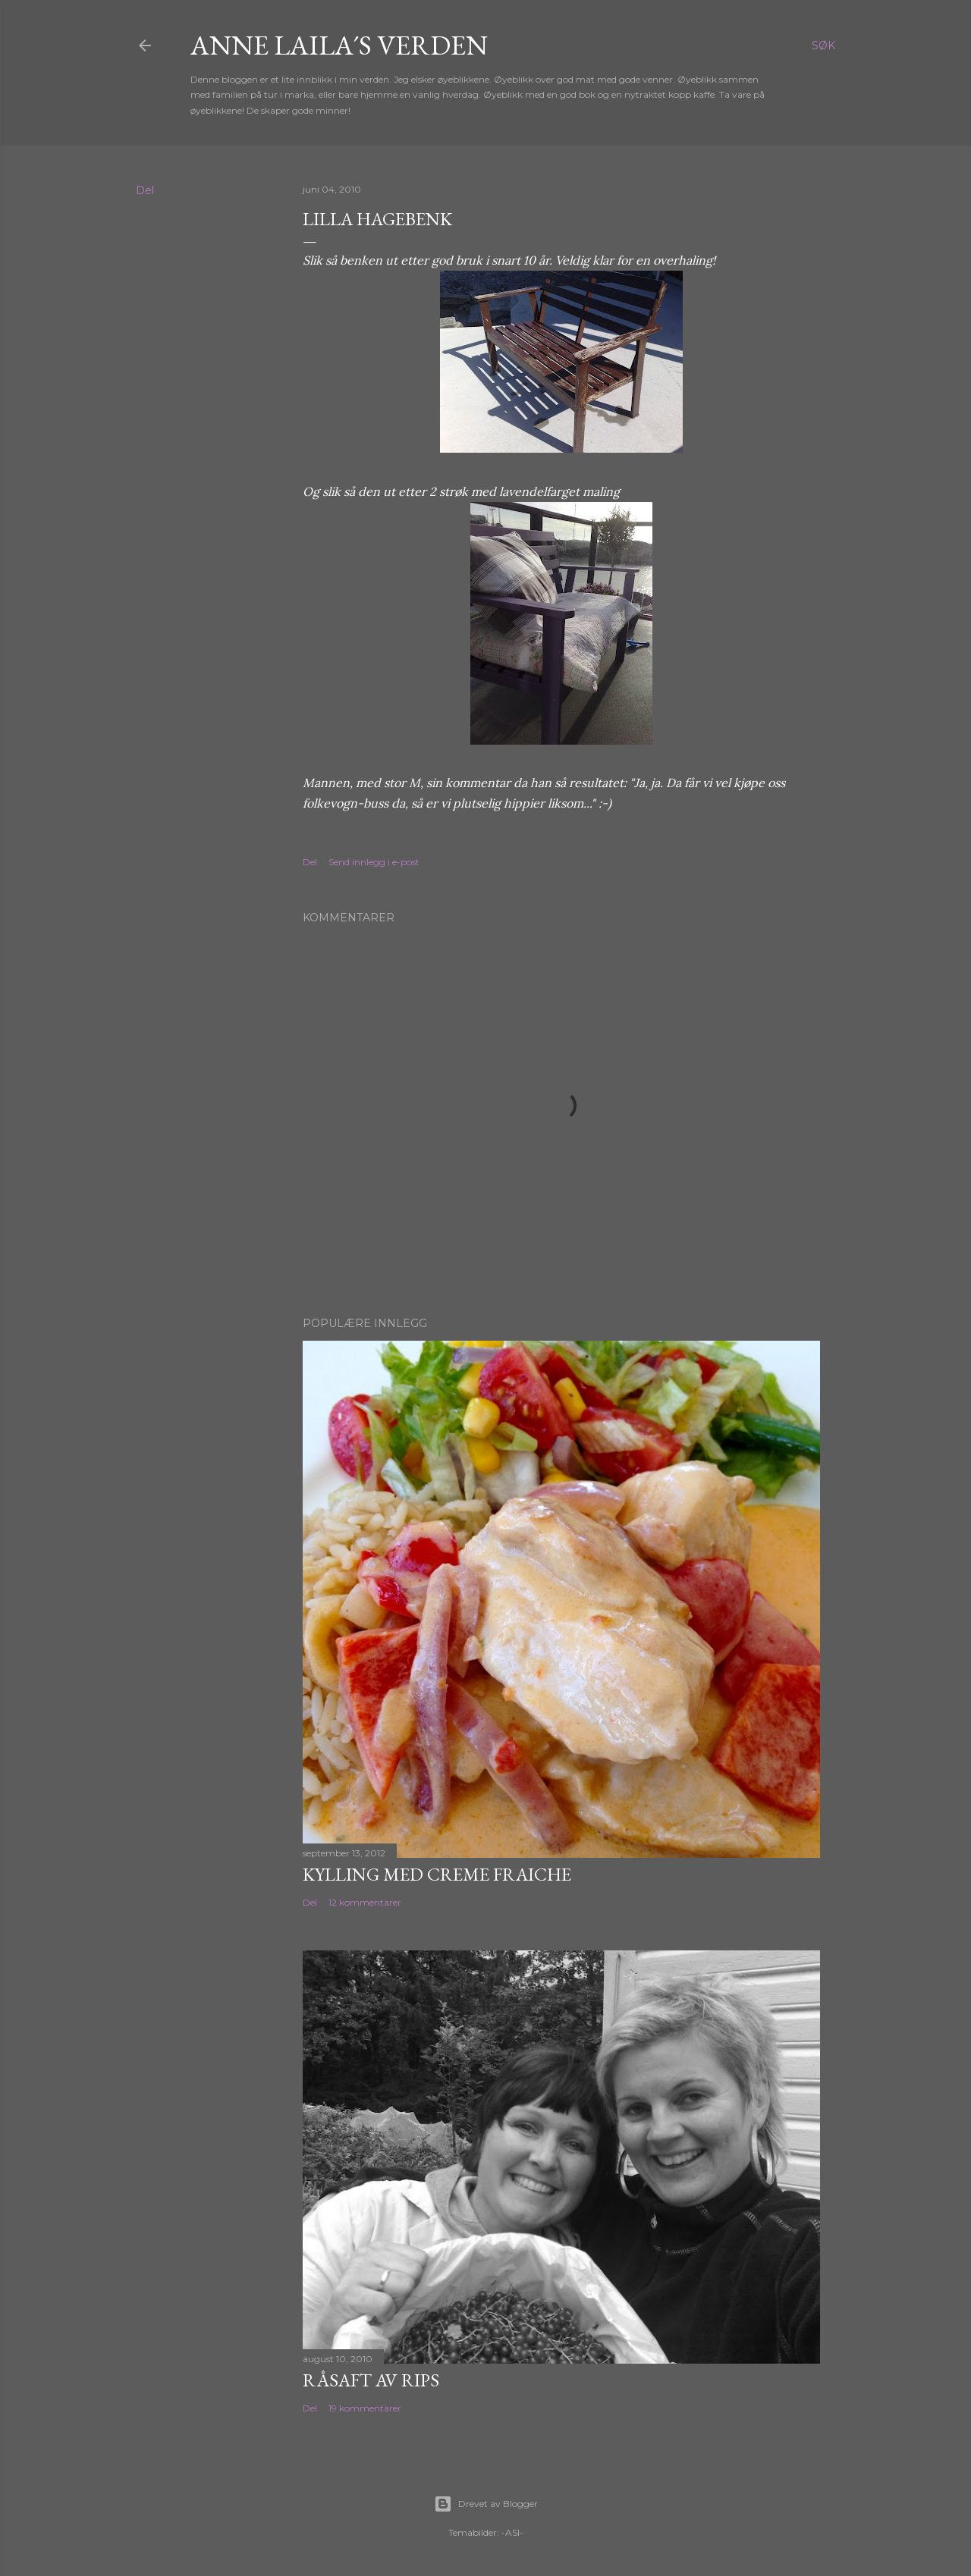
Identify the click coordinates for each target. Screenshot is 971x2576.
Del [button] (145, 190)
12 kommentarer (364, 1902)
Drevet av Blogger (486, 2504)
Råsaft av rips (371, 2380)
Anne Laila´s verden (339, 45)
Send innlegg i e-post (374, 862)
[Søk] (823, 45)
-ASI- (512, 2532)
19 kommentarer (364, 2408)
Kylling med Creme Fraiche (437, 1874)
